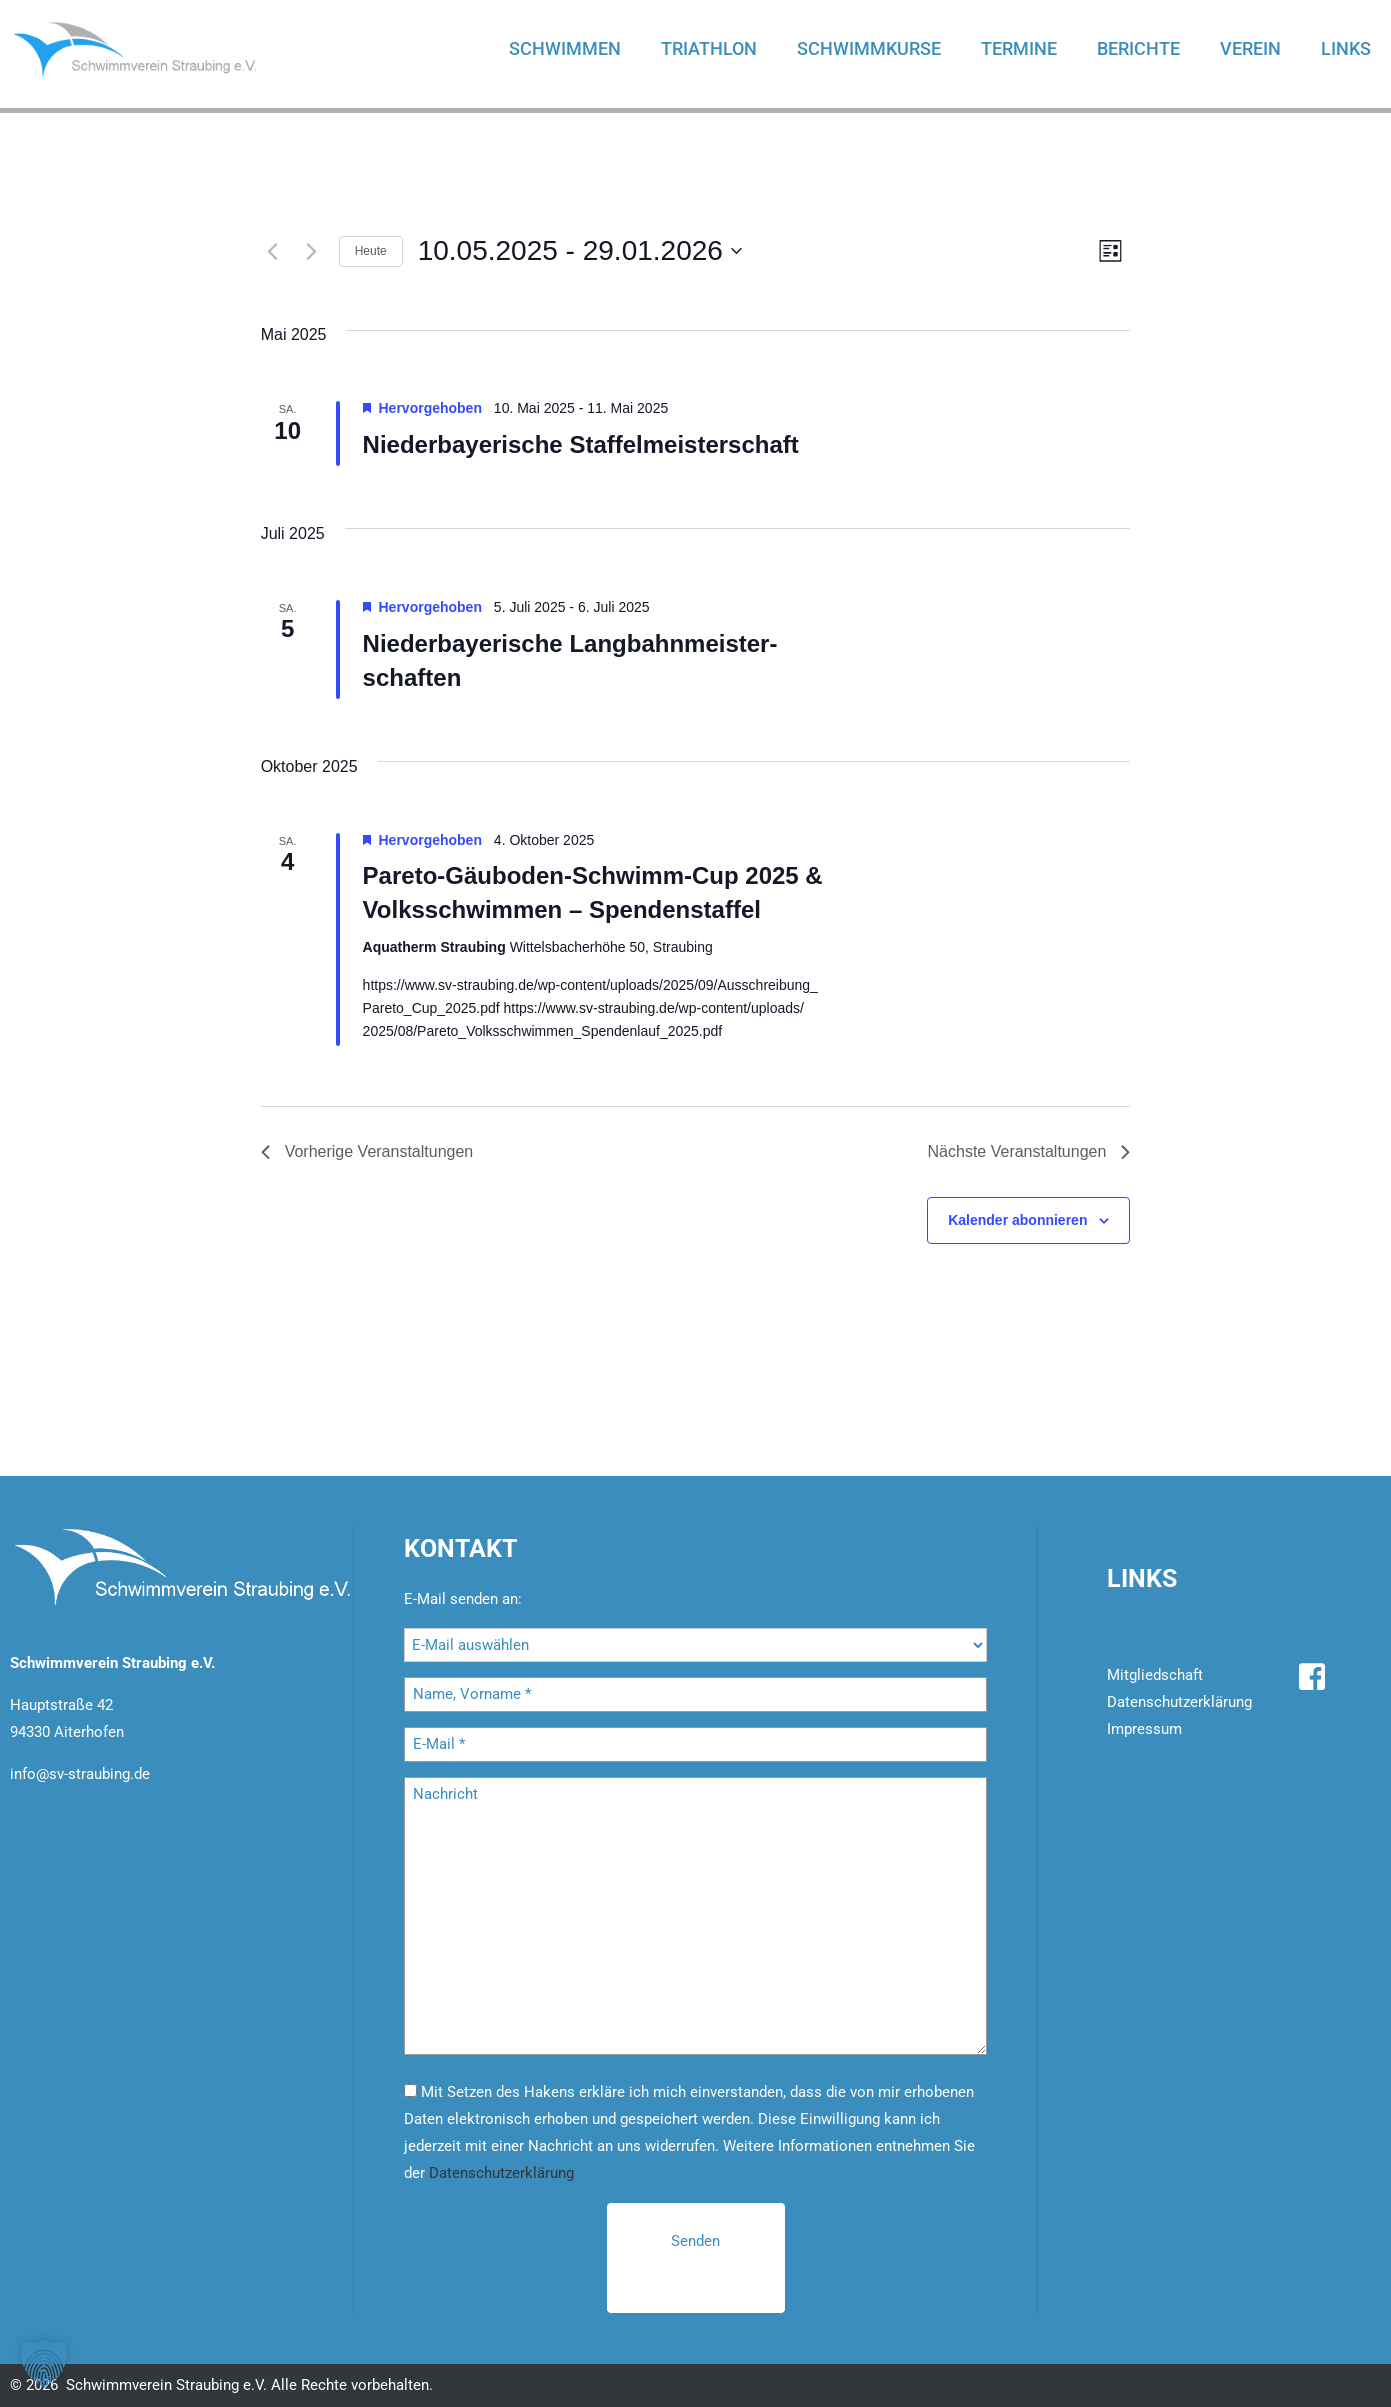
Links (1346, 48)
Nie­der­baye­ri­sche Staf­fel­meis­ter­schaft (581, 444)
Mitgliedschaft (1155, 1675)
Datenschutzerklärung (501, 2173)
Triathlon (709, 48)
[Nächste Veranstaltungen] (312, 251)
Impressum (1144, 1729)
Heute (371, 251)
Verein (1250, 48)
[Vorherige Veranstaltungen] (273, 251)
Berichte (1138, 48)
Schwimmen (565, 48)
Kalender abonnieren (1017, 1220)
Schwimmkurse (869, 48)
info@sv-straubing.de (80, 1774)
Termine (1019, 48)
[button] (44, 2363)
